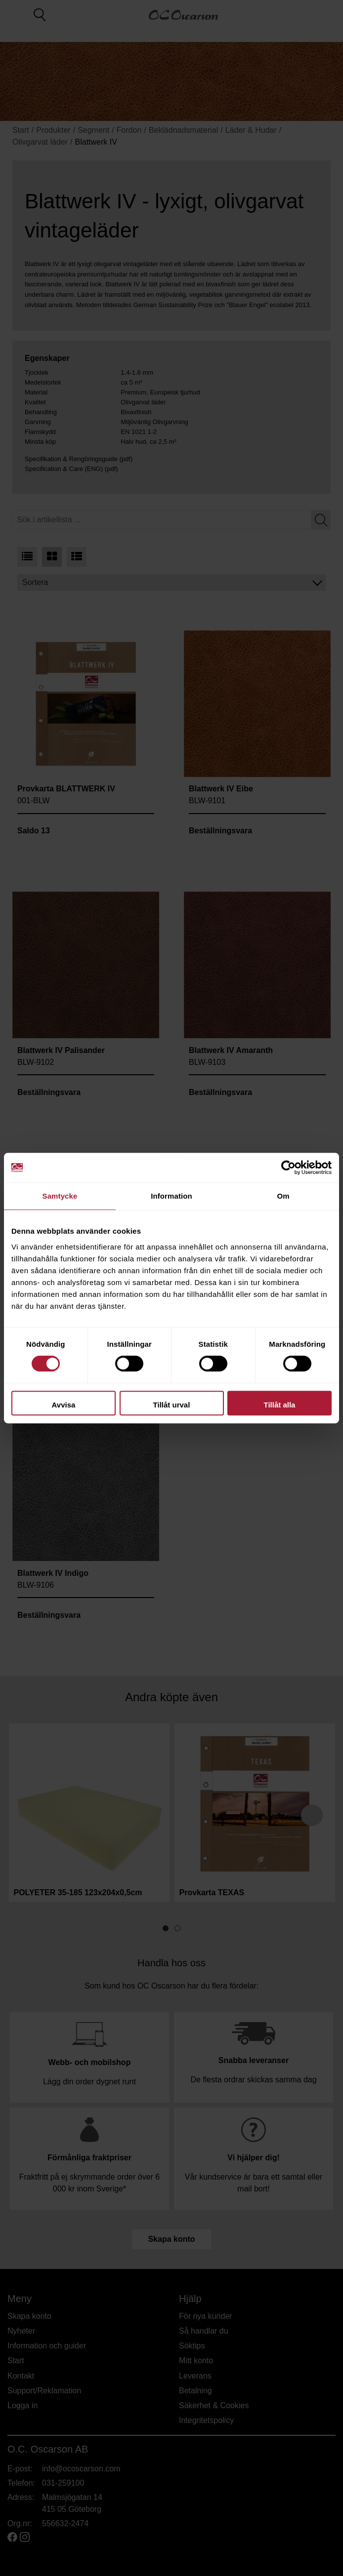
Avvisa (64, 1405)
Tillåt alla (280, 1405)
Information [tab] (171, 1196)
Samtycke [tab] (60, 1196)
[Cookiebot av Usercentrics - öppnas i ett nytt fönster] (288, 1167)
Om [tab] (283, 1196)
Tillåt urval (171, 1405)
